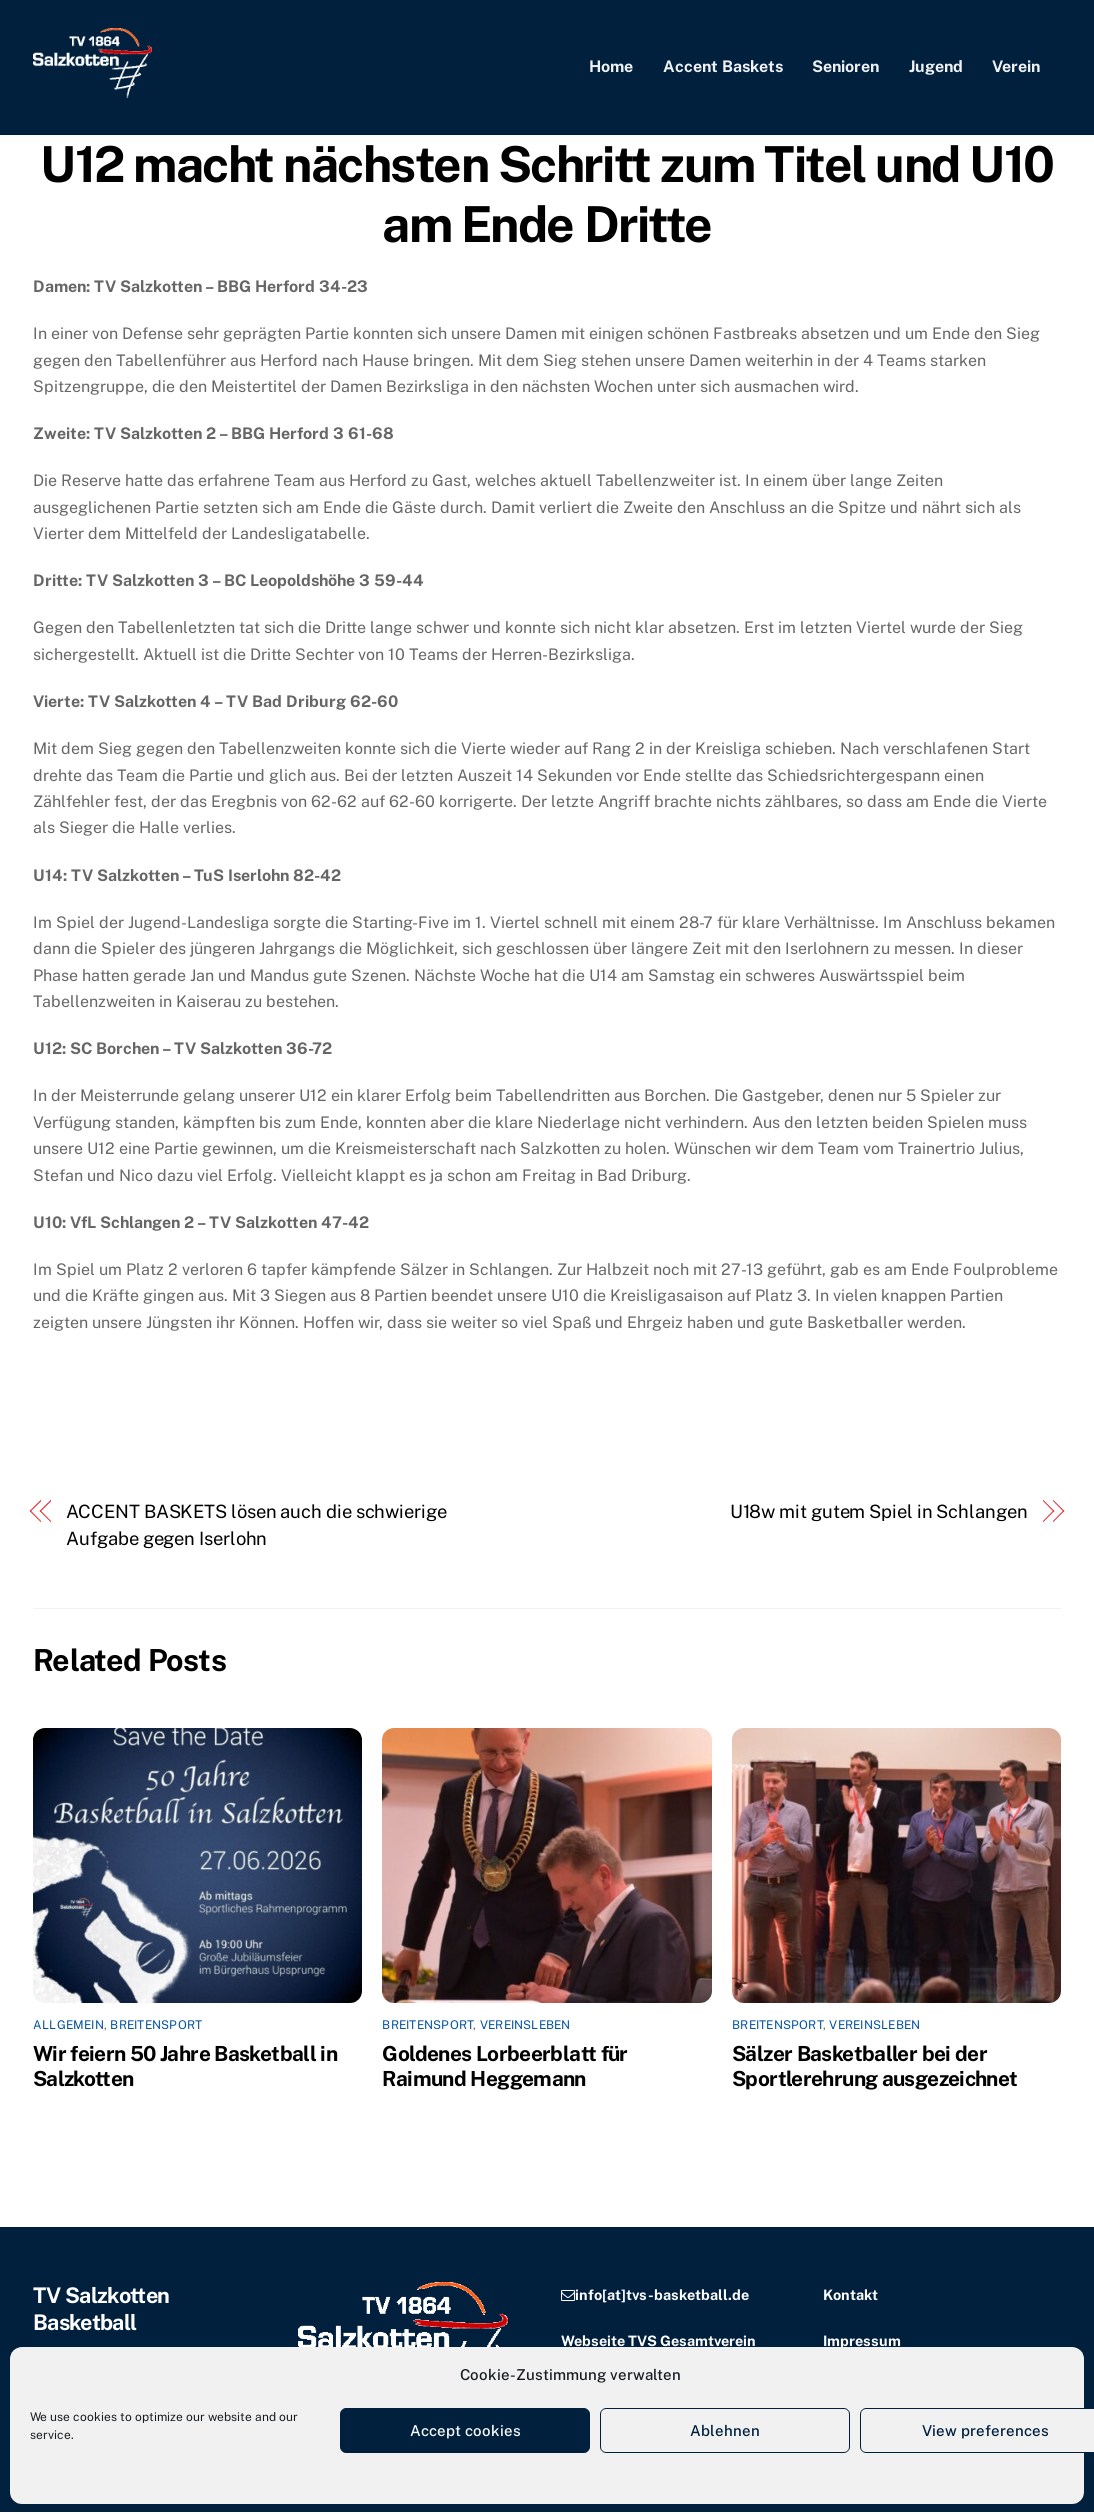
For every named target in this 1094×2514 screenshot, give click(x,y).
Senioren (845, 67)
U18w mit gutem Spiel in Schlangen (879, 1513)
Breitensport (156, 2027)
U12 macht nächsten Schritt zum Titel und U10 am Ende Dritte (547, 196)
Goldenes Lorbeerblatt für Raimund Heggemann (504, 2068)
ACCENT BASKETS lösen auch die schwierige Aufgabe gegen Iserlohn (256, 1526)
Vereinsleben (525, 2027)
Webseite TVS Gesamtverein (658, 2341)
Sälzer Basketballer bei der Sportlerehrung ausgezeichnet (875, 2068)
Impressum (862, 2341)
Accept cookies (465, 2430)
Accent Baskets (723, 67)
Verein (1016, 67)
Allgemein (68, 2027)
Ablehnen (725, 2430)
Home (611, 67)
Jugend (936, 67)
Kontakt (850, 2296)
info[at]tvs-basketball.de (662, 2296)
